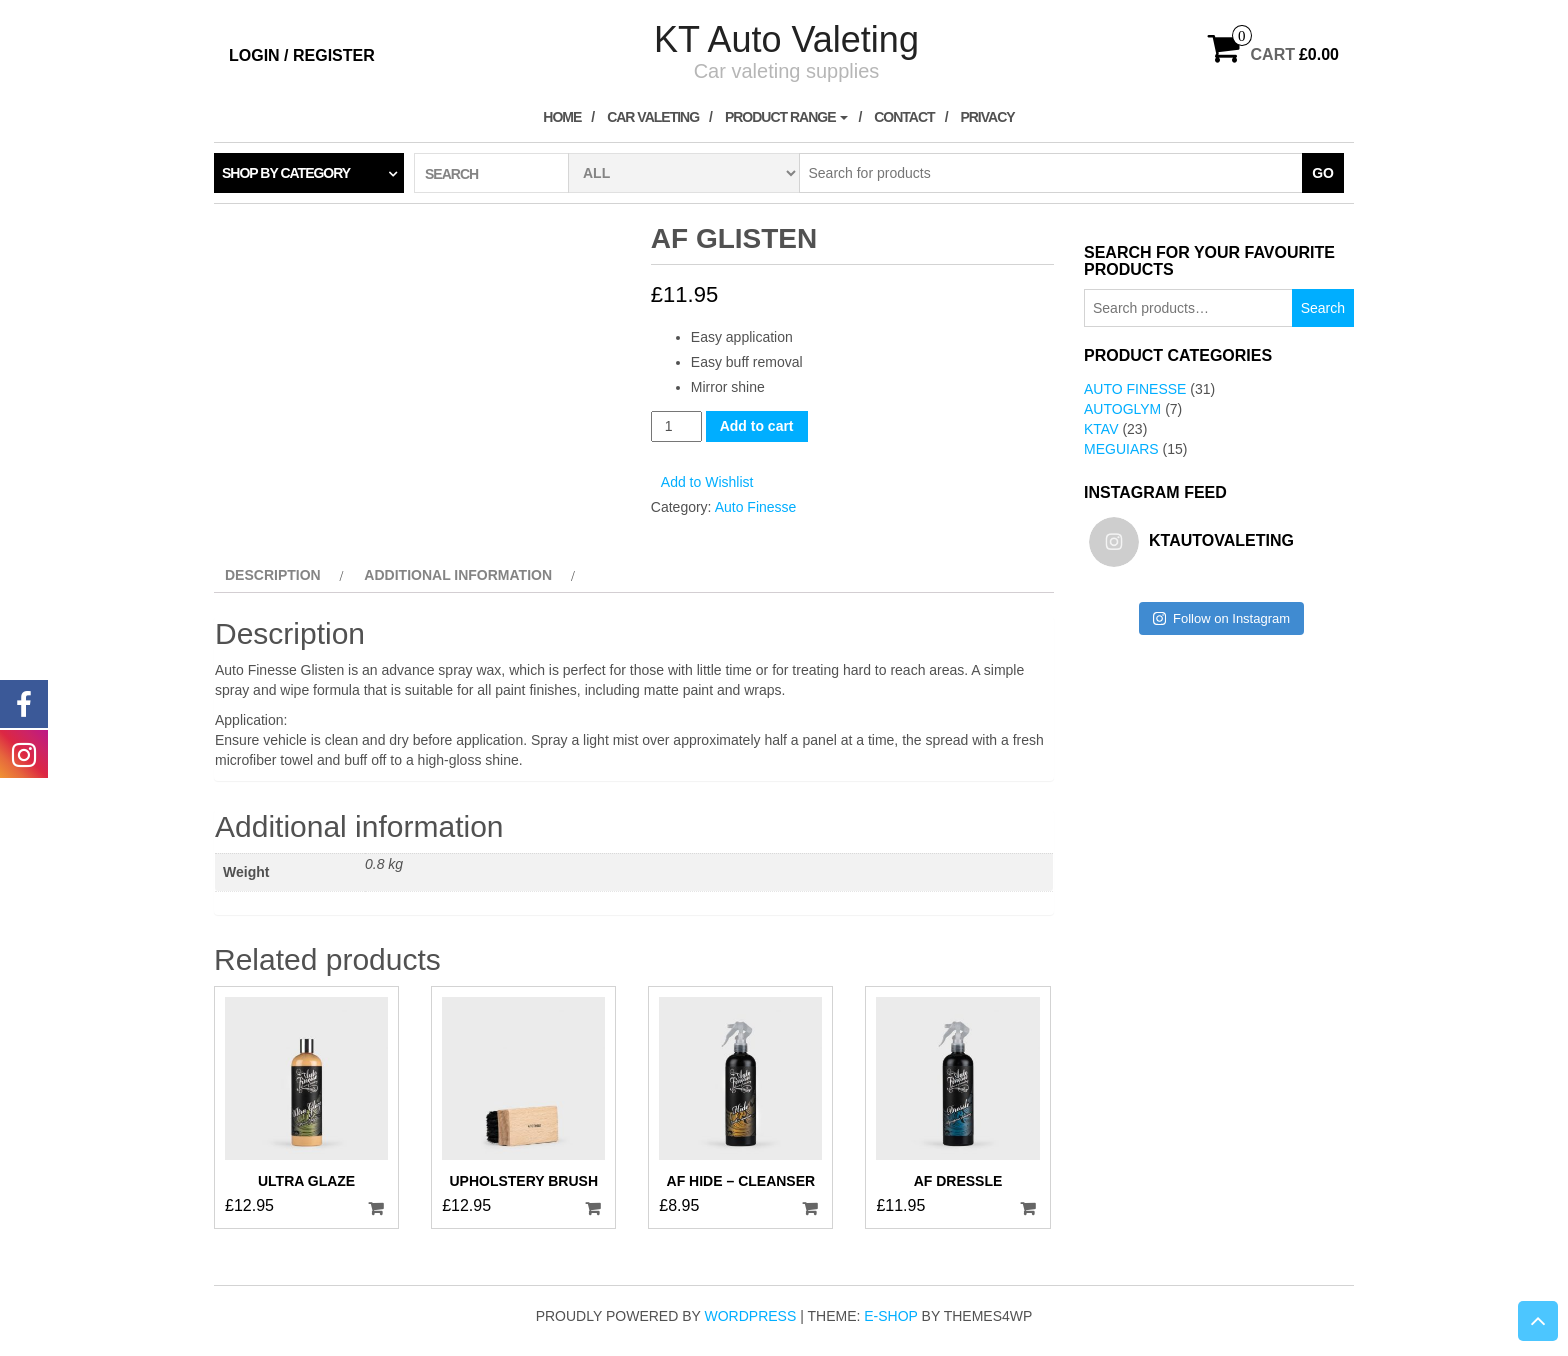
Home (562, 117)
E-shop (890, 1316)
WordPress (751, 1316)
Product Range (787, 117)
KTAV (1101, 429)
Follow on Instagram (1221, 618)
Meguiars (1121, 449)
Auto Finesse (756, 507)
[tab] (281, 575)
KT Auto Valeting (786, 39)
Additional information (458, 575)
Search (1323, 308)
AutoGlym (1122, 409)
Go (1323, 173)
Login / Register (302, 55)
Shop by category (286, 173)
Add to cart (757, 426)
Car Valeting (653, 117)
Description (273, 575)
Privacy (987, 117)
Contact (904, 117)
